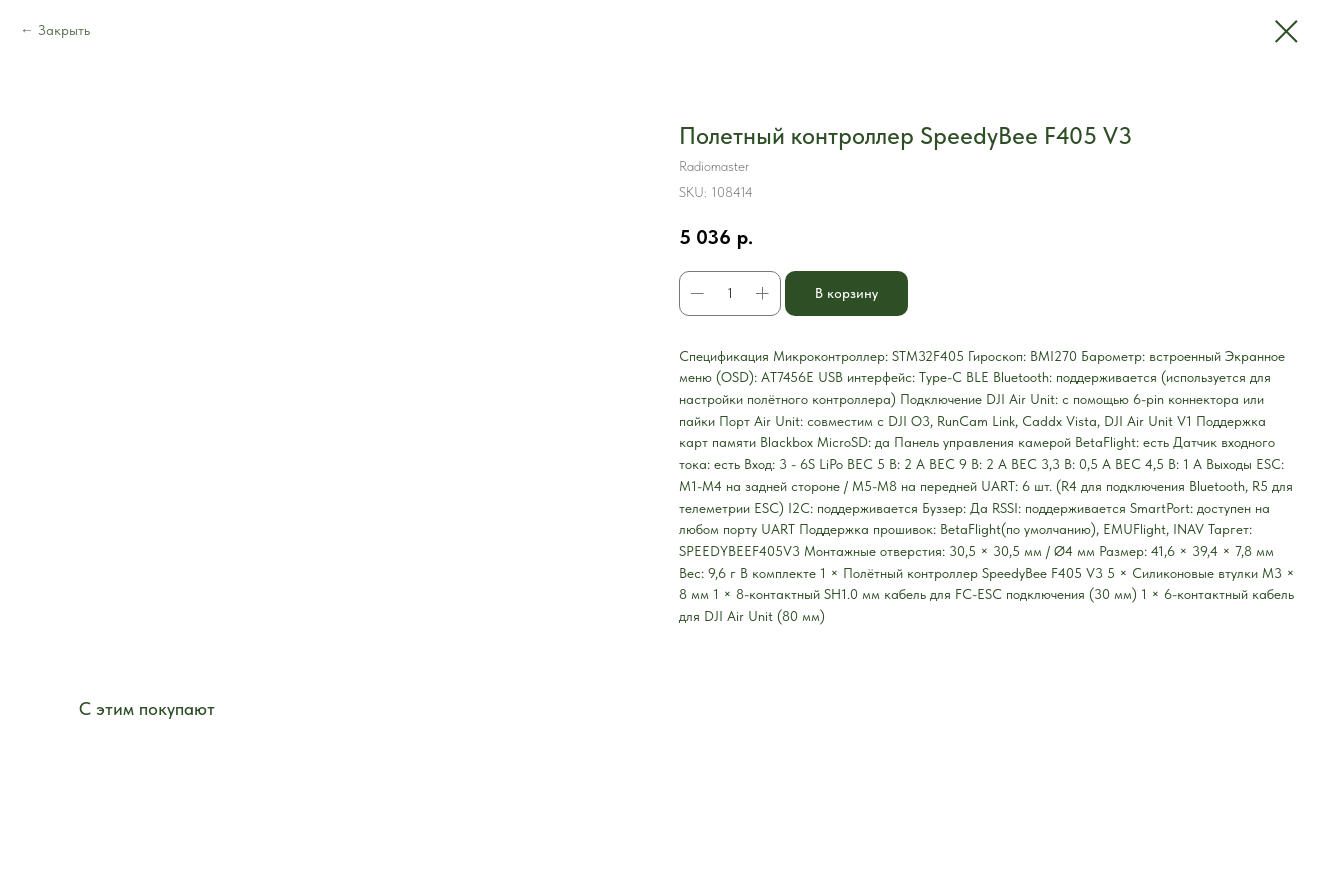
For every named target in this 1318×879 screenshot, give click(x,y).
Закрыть (64, 30)
